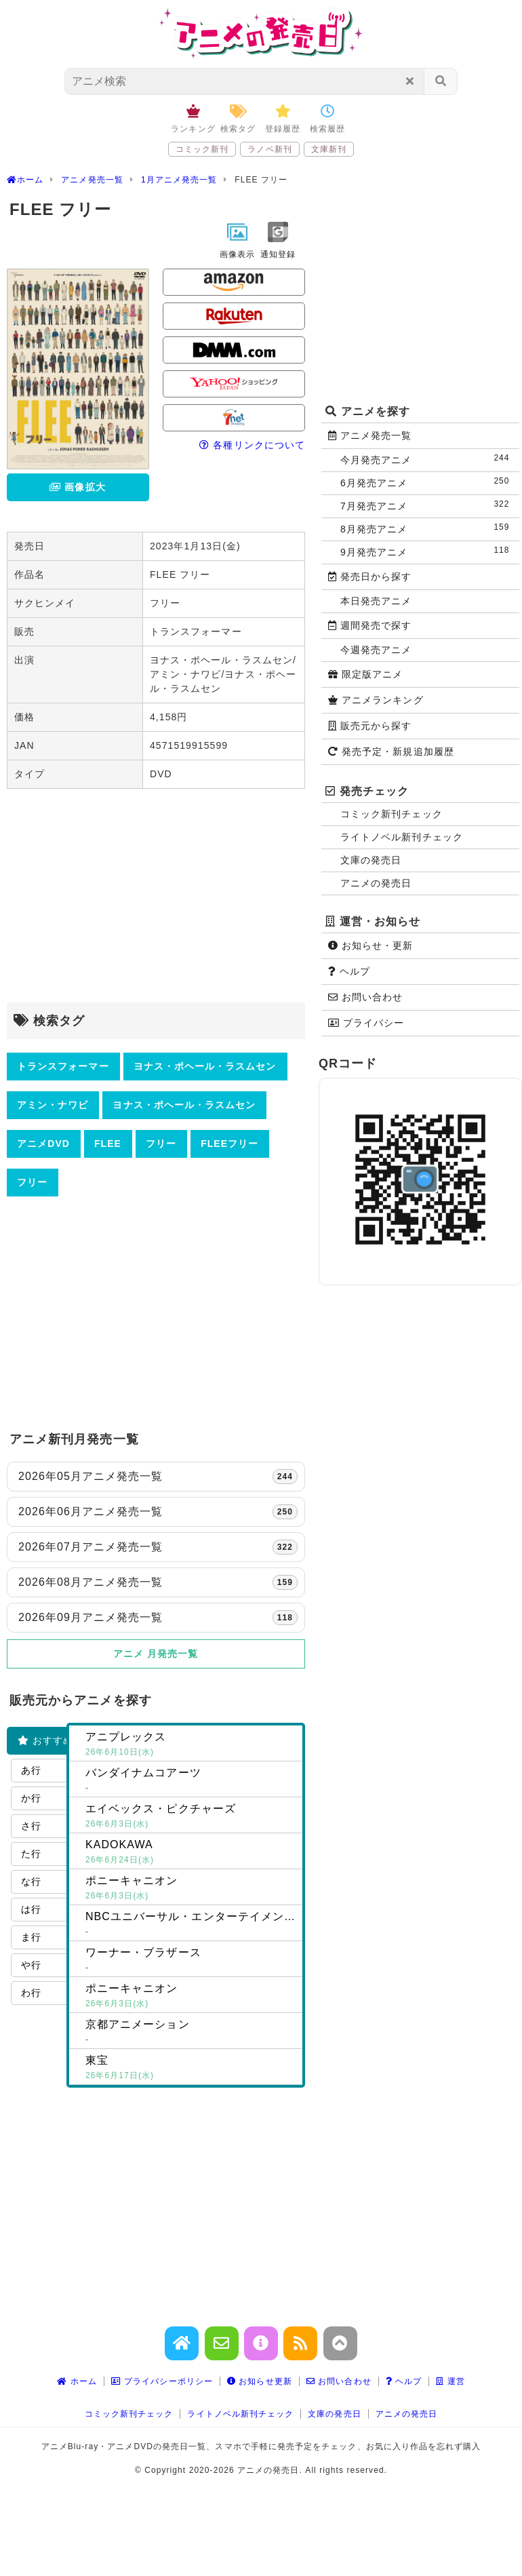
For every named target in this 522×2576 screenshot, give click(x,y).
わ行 (31, 1992)
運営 (450, 2381)
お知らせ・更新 (371, 945)
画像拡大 (77, 487)
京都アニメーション (191, 2032)
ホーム (77, 2381)
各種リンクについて (252, 445)
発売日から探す (370, 576)
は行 (31, 1909)
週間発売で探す (370, 625)
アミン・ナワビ (52, 1104)
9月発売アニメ (427, 551)
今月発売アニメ (427, 458)
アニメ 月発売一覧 (156, 1653)
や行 (31, 1964)
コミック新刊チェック (391, 813)
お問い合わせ (365, 997)
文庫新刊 (328, 149)
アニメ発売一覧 (370, 435)
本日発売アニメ (375, 601)
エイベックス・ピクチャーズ (191, 1817)
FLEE (107, 1143)
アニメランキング (376, 700)
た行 (31, 1853)
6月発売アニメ (427, 481)
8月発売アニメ (427, 528)
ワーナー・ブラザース (191, 1961)
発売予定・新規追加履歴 (391, 751)
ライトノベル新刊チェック (401, 837)
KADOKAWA (191, 1853)
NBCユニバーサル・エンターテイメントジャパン (193, 1925)
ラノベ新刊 (269, 149)
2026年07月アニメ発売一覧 (158, 1547)
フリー (161, 1143)
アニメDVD (43, 1143)
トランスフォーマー (63, 1066)
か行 (31, 1798)
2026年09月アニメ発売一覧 (158, 1617)
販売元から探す (370, 725)
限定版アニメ (365, 674)
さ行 (31, 1825)
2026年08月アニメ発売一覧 (158, 1582)
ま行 (31, 1937)
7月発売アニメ (427, 505)
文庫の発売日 (370, 860)
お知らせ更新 (259, 2381)
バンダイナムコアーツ (191, 1781)
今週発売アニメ (375, 649)
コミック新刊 (202, 149)
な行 (31, 1881)
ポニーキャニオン (191, 1889)
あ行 (31, 1770)
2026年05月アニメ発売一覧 (158, 1476)
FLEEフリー (229, 1143)
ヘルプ (349, 971)
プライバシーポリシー (162, 2381)
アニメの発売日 (375, 883)
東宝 (191, 2068)
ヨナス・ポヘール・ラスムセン (205, 1066)
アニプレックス (191, 1745)
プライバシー (366, 1022)
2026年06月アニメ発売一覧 (158, 1511)
